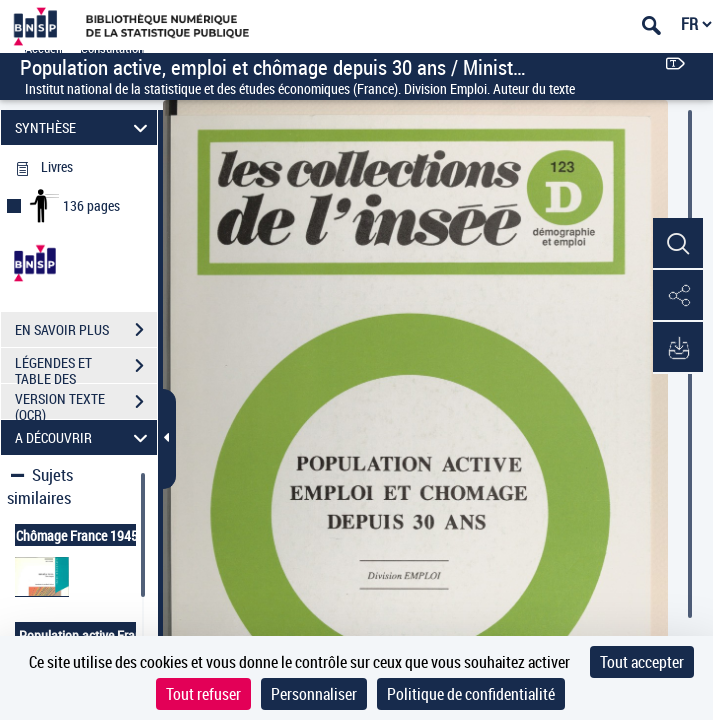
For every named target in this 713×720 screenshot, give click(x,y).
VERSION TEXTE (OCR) (86, 404)
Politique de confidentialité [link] (471, 694)
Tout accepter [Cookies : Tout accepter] (642, 662)
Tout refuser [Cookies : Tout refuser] (203, 694)
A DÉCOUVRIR (84, 437)
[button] (678, 244)
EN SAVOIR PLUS (86, 330)
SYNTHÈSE (84, 127)
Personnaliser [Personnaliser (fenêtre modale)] (314, 694)
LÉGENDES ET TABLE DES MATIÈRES (86, 368)
